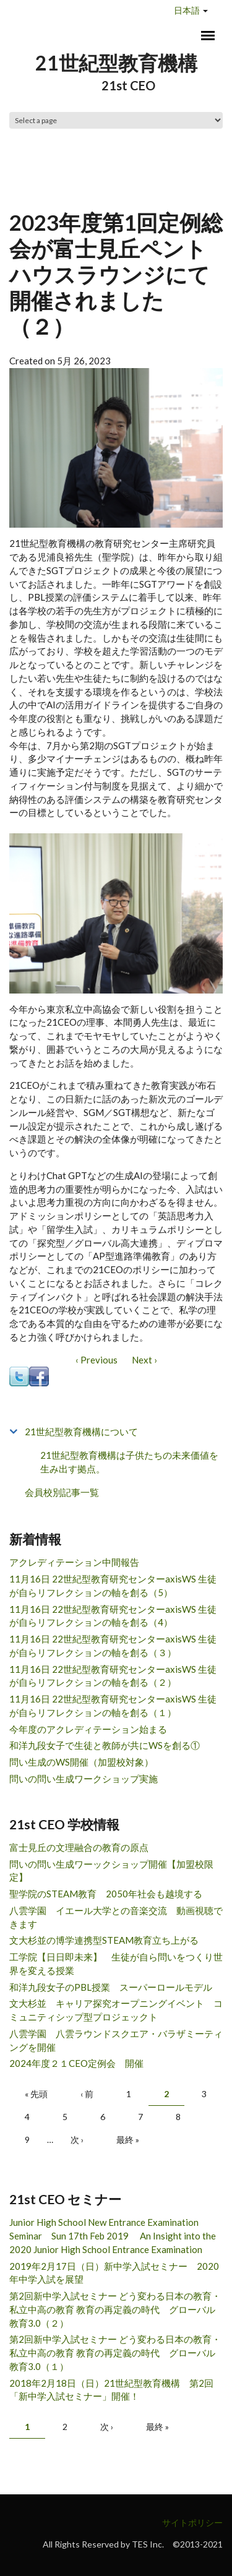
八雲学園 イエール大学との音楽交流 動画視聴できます (116, 1917)
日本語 (187, 10)
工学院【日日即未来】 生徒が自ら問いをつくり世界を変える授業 (116, 1963)
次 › (77, 2139)
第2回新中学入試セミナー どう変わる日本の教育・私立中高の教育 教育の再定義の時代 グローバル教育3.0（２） (115, 2309)
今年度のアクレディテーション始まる (88, 1729)
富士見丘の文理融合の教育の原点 (78, 1847)
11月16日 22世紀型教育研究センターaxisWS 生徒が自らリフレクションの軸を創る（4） (113, 1616)
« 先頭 (36, 2094)
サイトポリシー (192, 2522)
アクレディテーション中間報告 (74, 1562)
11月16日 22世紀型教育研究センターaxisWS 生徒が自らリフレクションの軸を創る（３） (113, 1645)
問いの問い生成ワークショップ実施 (83, 1778)
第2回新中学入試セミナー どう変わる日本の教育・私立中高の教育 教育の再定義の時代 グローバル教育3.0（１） (115, 2352)
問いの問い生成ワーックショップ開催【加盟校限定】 (111, 1870)
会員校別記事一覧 (62, 1492)
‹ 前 (86, 2094)
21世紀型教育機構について (81, 1431)
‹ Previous (96, 1359)
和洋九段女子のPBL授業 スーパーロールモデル (110, 1987)
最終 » (127, 2139)
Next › (144, 1359)
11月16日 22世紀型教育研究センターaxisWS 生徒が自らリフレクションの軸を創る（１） (113, 1705)
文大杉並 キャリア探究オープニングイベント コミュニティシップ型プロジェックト (116, 2010)
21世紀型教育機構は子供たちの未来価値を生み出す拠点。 (129, 1462)
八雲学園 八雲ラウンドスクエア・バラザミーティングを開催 (116, 2040)
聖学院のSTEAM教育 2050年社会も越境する (105, 1893)
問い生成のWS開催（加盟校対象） (81, 1761)
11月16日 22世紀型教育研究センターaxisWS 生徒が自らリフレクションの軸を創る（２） (113, 1676)
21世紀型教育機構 (116, 63)
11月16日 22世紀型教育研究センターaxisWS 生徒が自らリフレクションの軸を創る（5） (113, 1585)
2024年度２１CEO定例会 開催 (76, 2063)
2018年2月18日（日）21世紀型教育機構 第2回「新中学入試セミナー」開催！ (111, 2389)
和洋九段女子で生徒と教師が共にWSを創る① (104, 1745)
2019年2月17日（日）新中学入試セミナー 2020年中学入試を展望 (114, 2272)
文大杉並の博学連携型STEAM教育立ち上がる (104, 1940)
